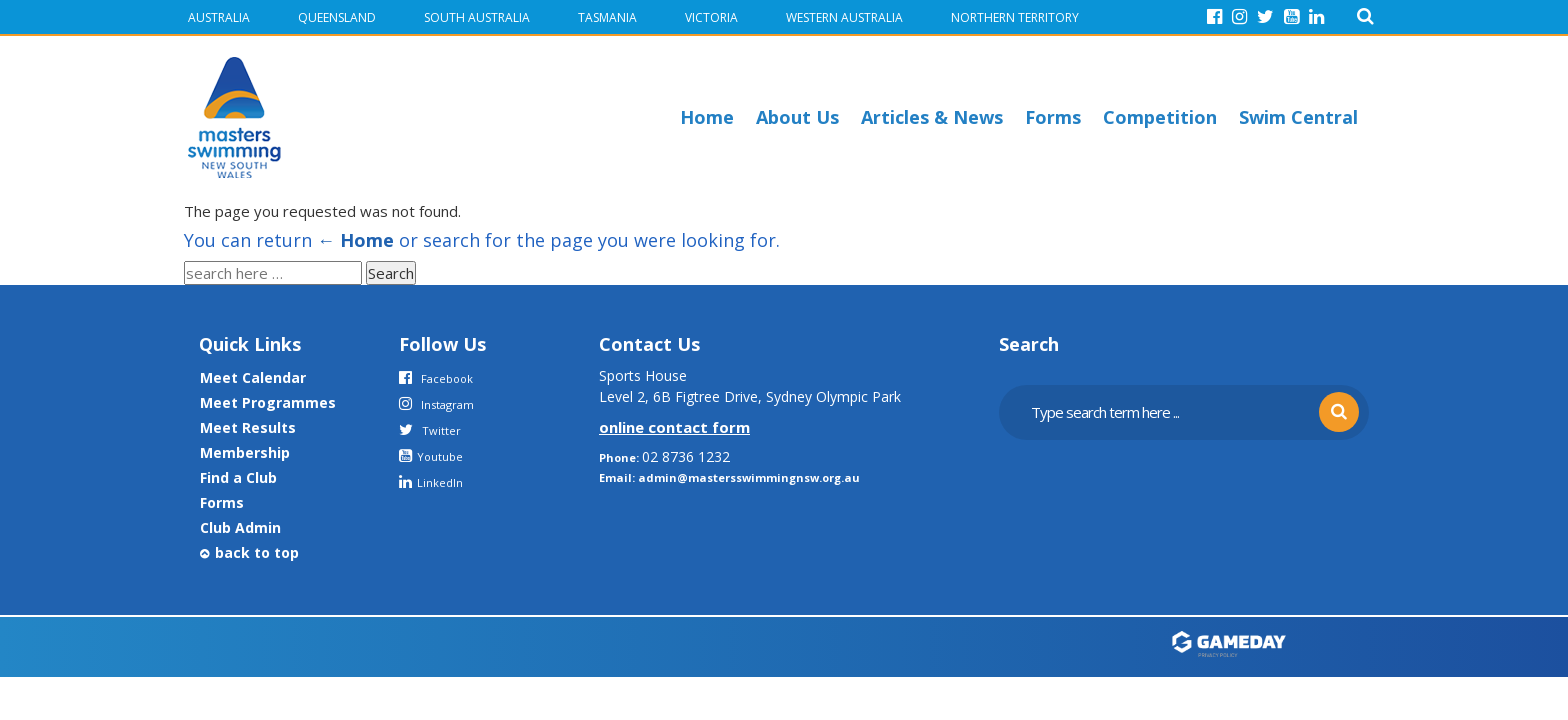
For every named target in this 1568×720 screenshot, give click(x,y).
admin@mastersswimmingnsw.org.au (749, 477)
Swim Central (1298, 117)
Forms (1053, 117)
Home (707, 117)
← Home (355, 240)
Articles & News (932, 117)
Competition (1160, 117)
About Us (797, 117)
